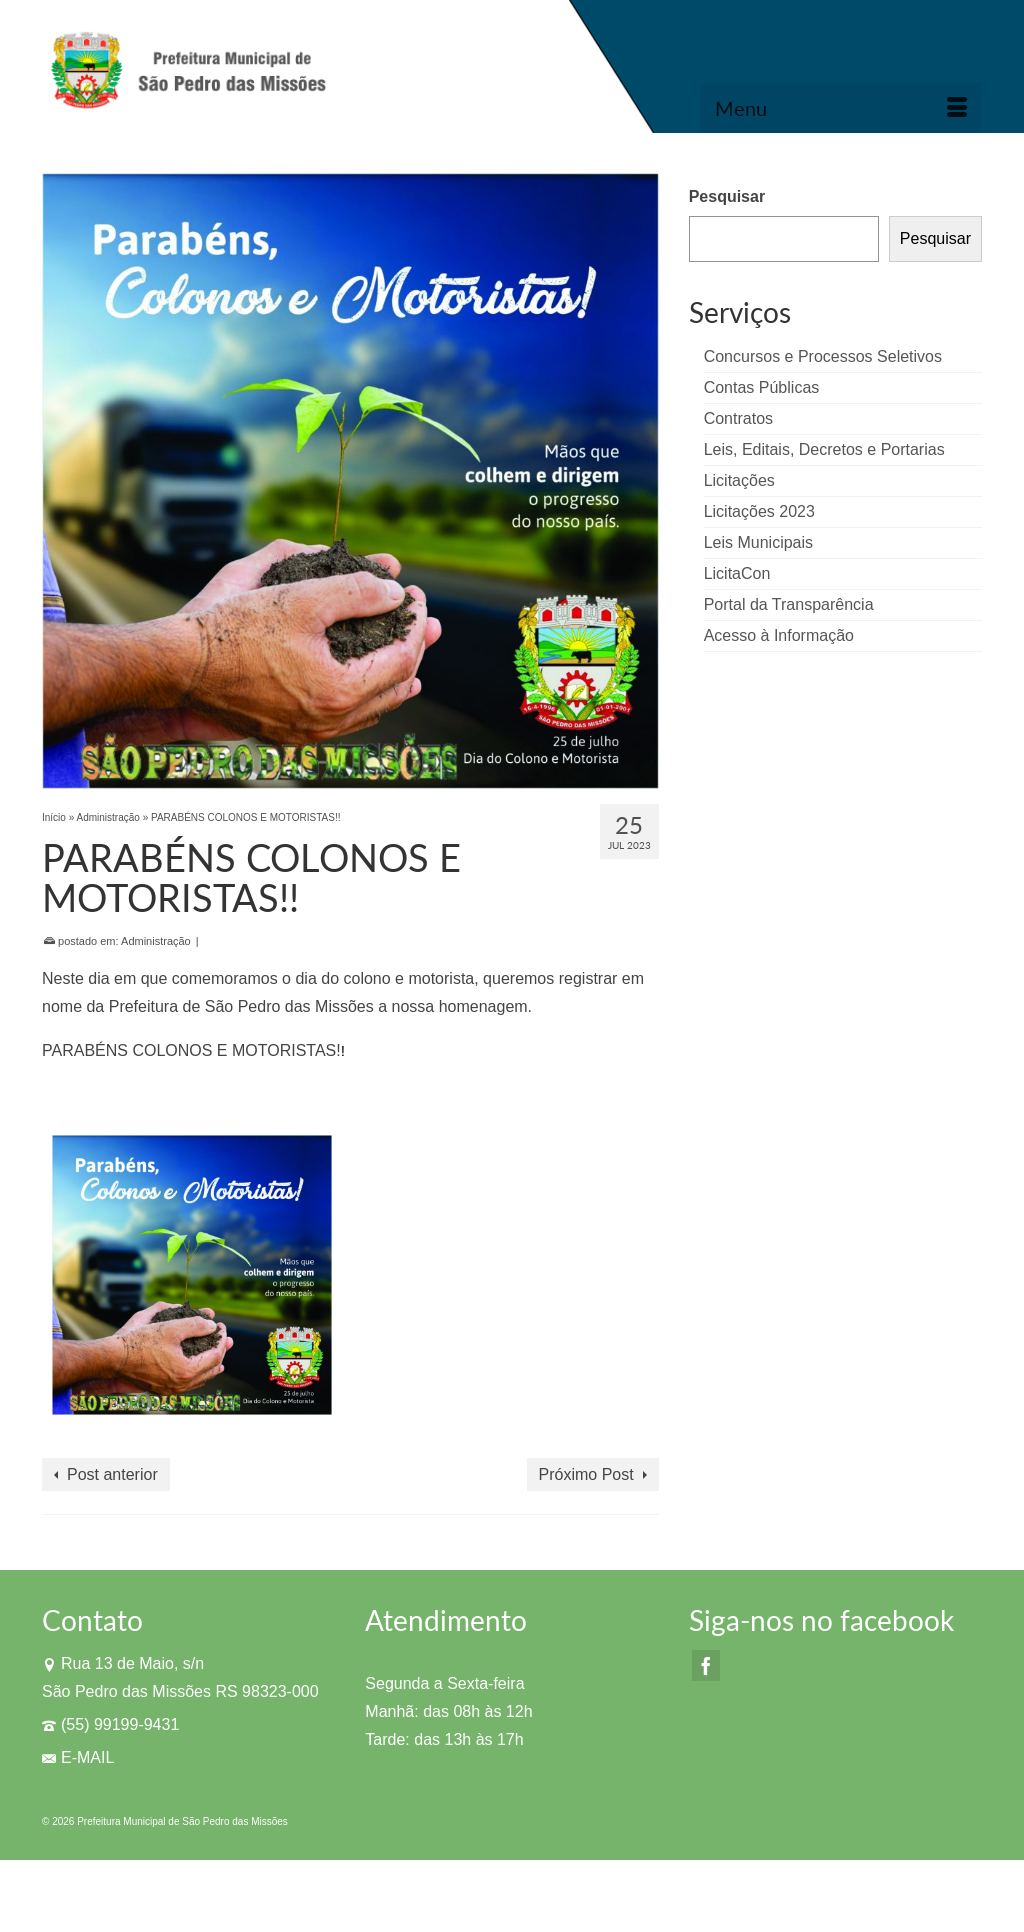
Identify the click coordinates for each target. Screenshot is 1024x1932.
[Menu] (841, 108)
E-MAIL (78, 1757)
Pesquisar (727, 196)
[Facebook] (706, 1665)
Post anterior (112, 1474)
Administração (156, 941)
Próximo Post (586, 1474)
